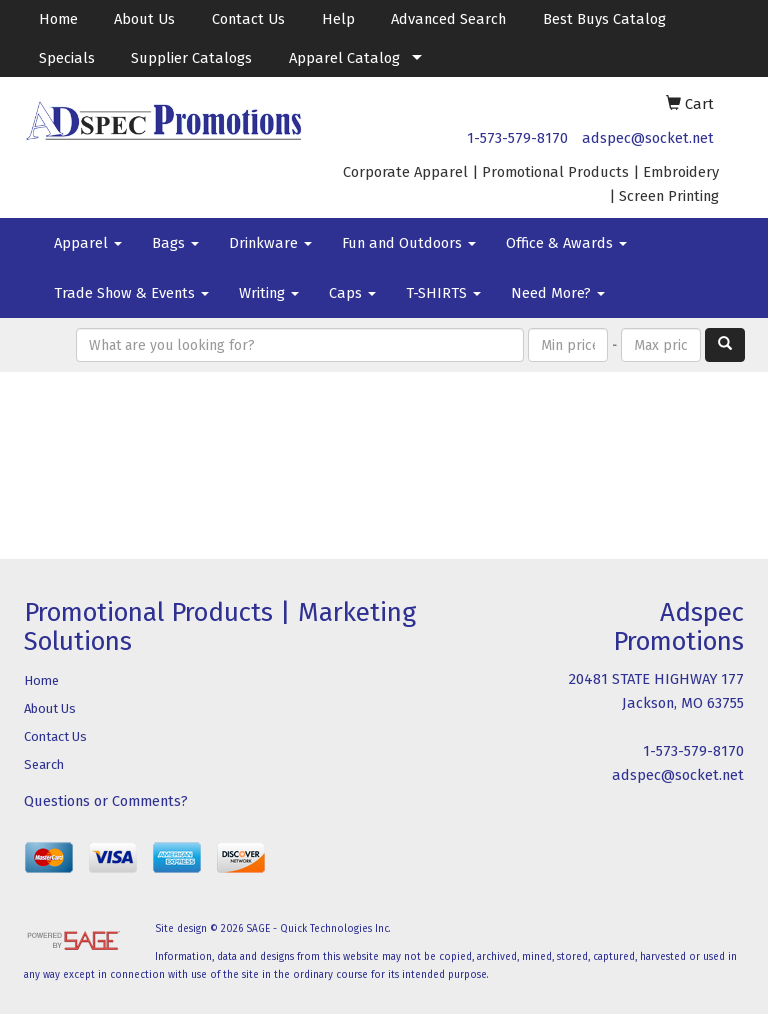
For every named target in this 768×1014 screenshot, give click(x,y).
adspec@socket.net (648, 138)
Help (338, 19)
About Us (144, 19)
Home (58, 19)
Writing (269, 293)
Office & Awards (566, 243)
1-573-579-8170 (517, 138)
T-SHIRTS (443, 293)
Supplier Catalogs (191, 58)
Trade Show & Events (131, 293)
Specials (67, 58)
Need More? (558, 293)
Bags (175, 243)
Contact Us (248, 19)
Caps (352, 293)
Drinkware (270, 243)
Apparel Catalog (344, 58)
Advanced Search (448, 19)
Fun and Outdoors (409, 243)
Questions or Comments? (106, 801)
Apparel (88, 243)
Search (44, 764)
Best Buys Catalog (604, 19)
